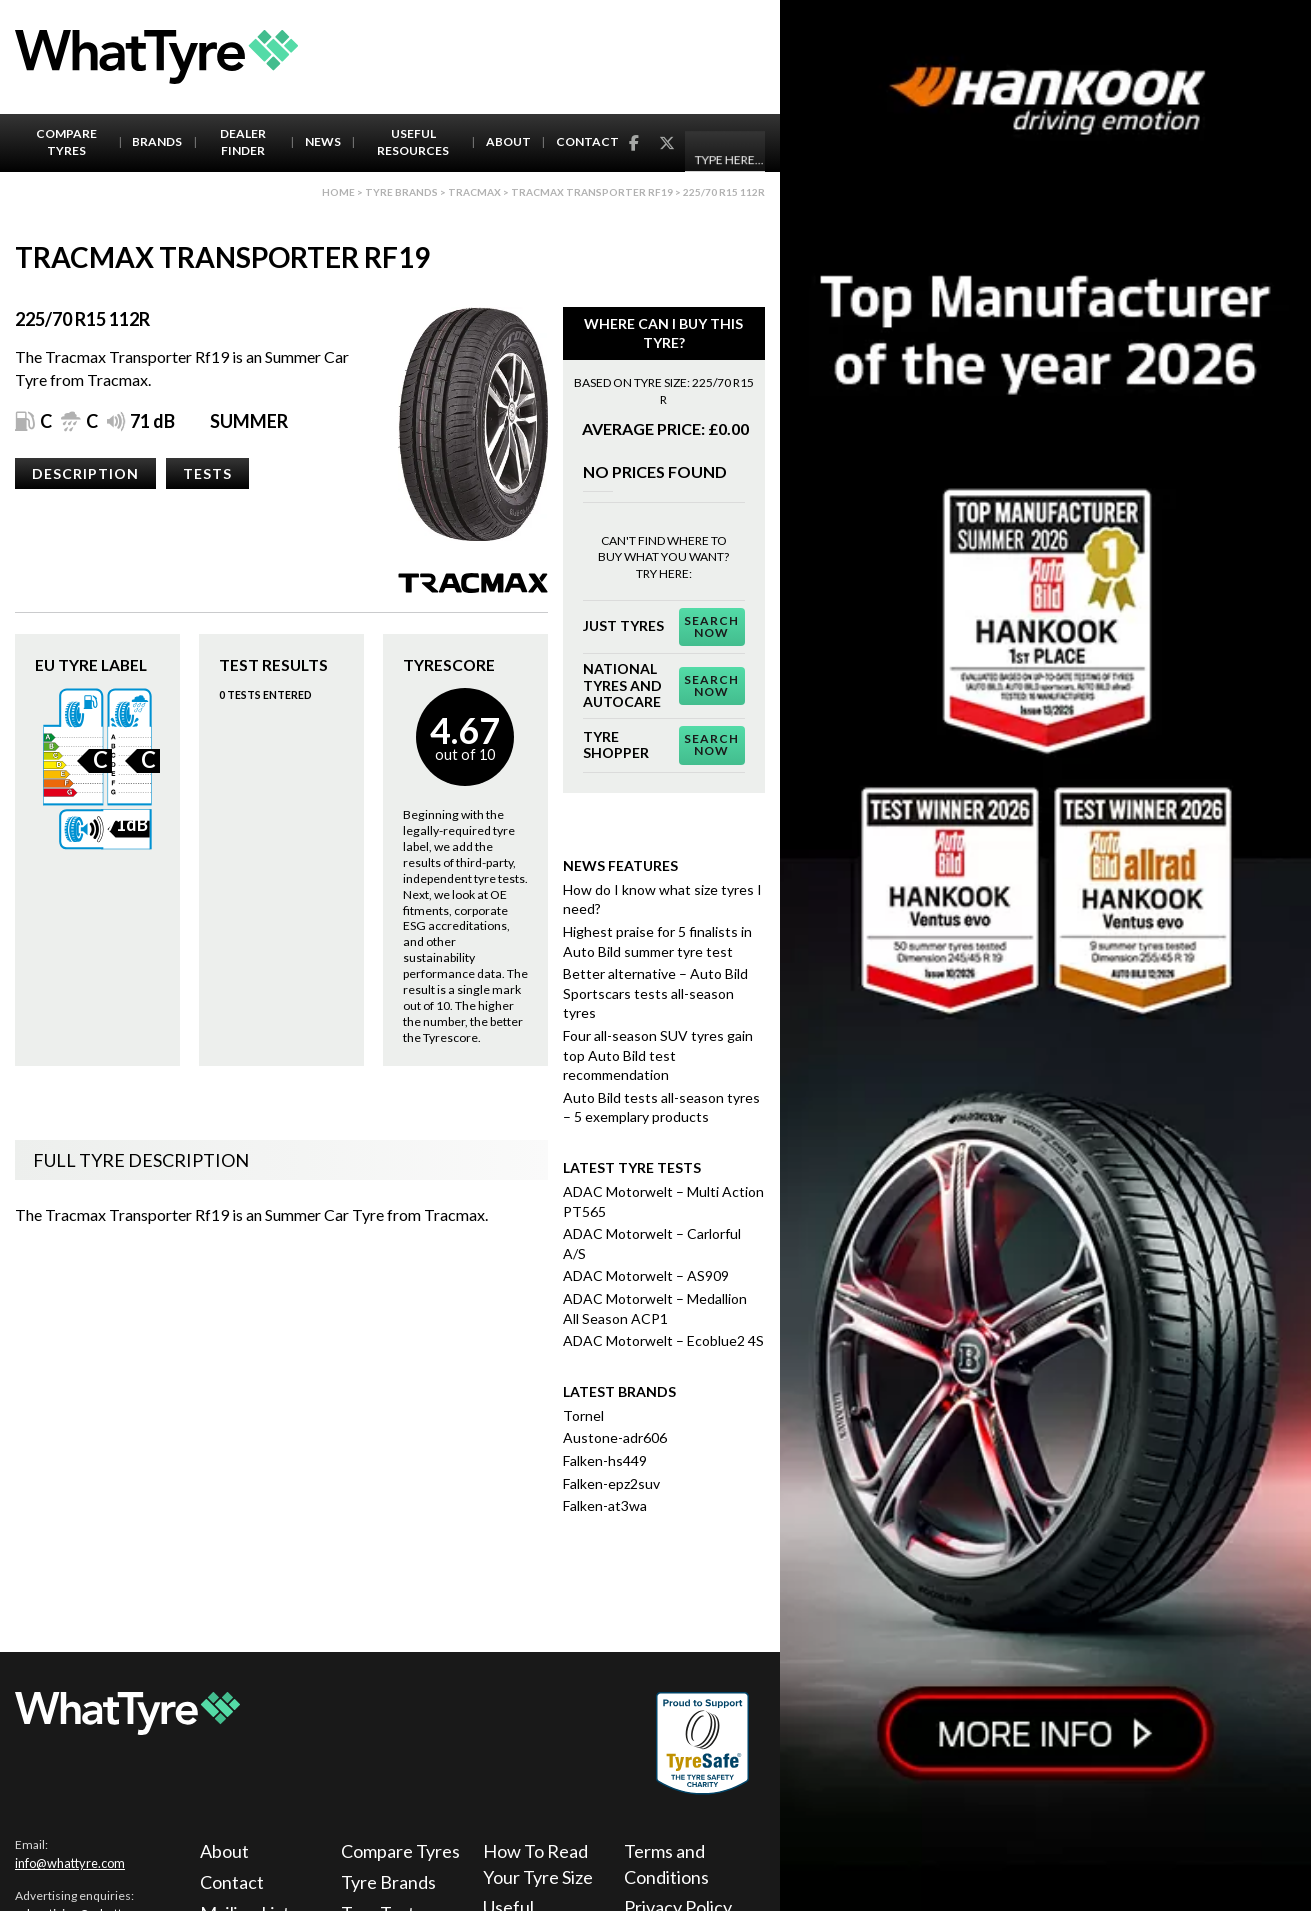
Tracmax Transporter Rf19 (592, 192)
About (508, 141)
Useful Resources (413, 142)
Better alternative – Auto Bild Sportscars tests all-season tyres (655, 993)
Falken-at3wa (605, 1505)
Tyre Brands (388, 1882)
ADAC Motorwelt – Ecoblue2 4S (663, 1340)
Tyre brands (401, 192)
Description (85, 473)
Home (338, 192)
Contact (587, 141)
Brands (157, 141)
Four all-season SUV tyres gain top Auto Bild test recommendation (658, 1055)
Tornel (583, 1415)
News (323, 141)
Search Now (711, 626)
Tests (207, 473)
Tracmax (474, 192)
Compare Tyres (66, 142)
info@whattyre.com (70, 1863)
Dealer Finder (243, 142)
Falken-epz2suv (611, 1483)
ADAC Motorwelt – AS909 (646, 1275)
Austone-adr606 (615, 1437)
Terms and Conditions (666, 1863)
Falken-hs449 (605, 1460)
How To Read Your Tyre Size (538, 1863)
